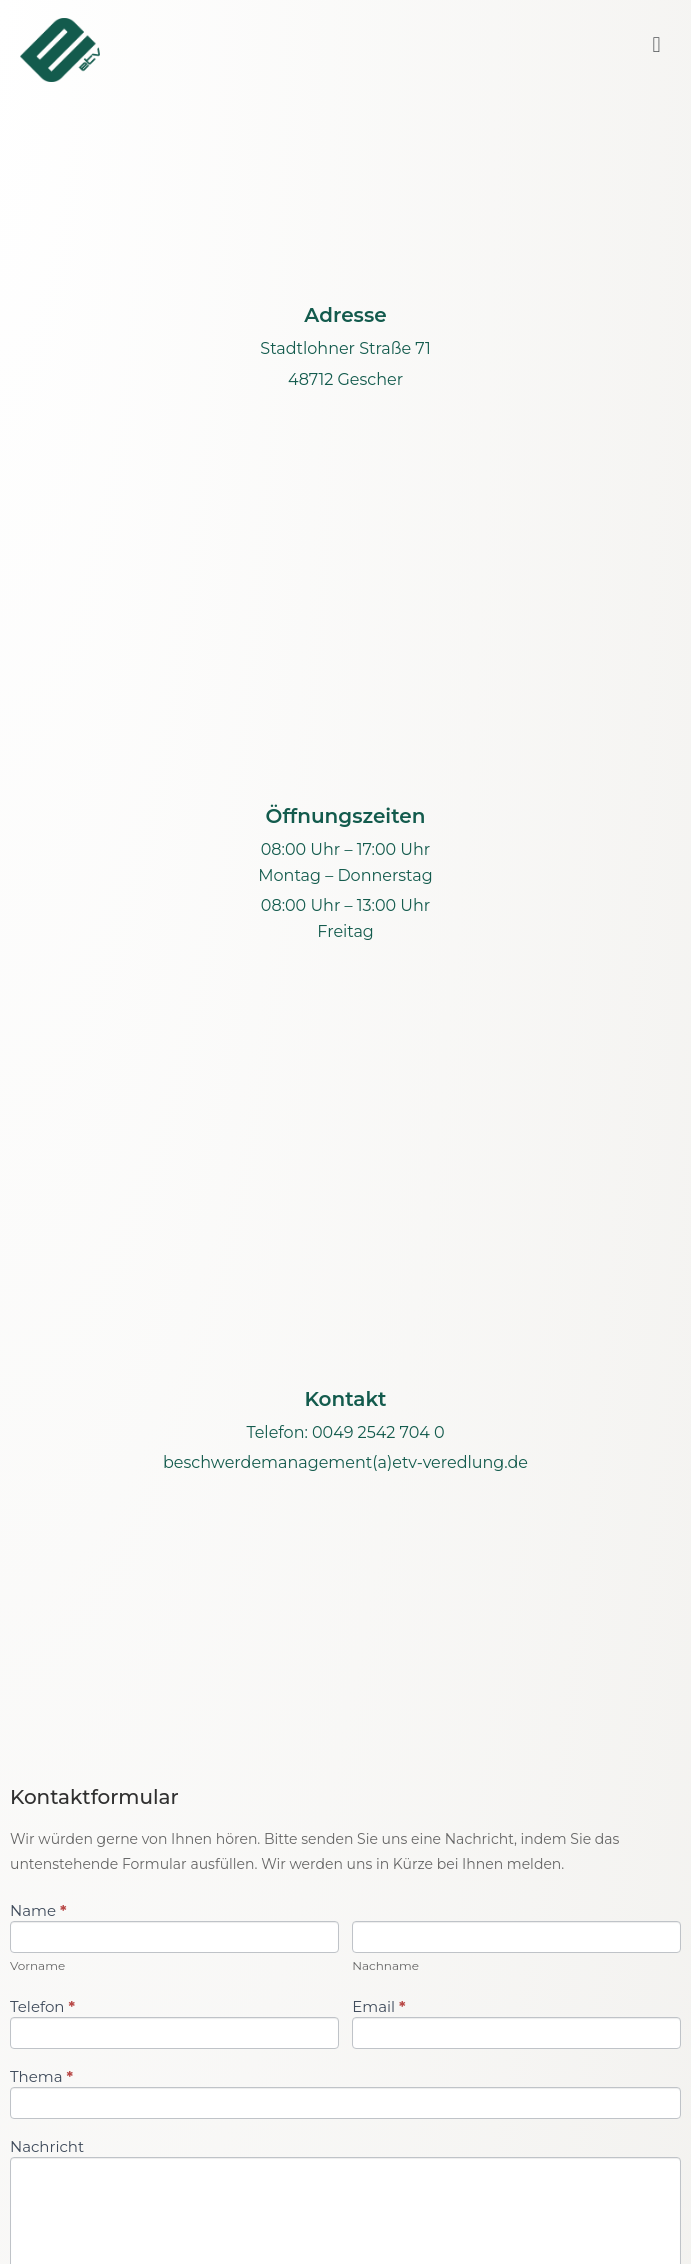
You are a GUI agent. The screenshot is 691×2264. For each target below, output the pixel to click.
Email (378, 2007)
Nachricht (47, 2147)
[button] (656, 45)
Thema (41, 2077)
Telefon (42, 2007)
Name (38, 1911)
